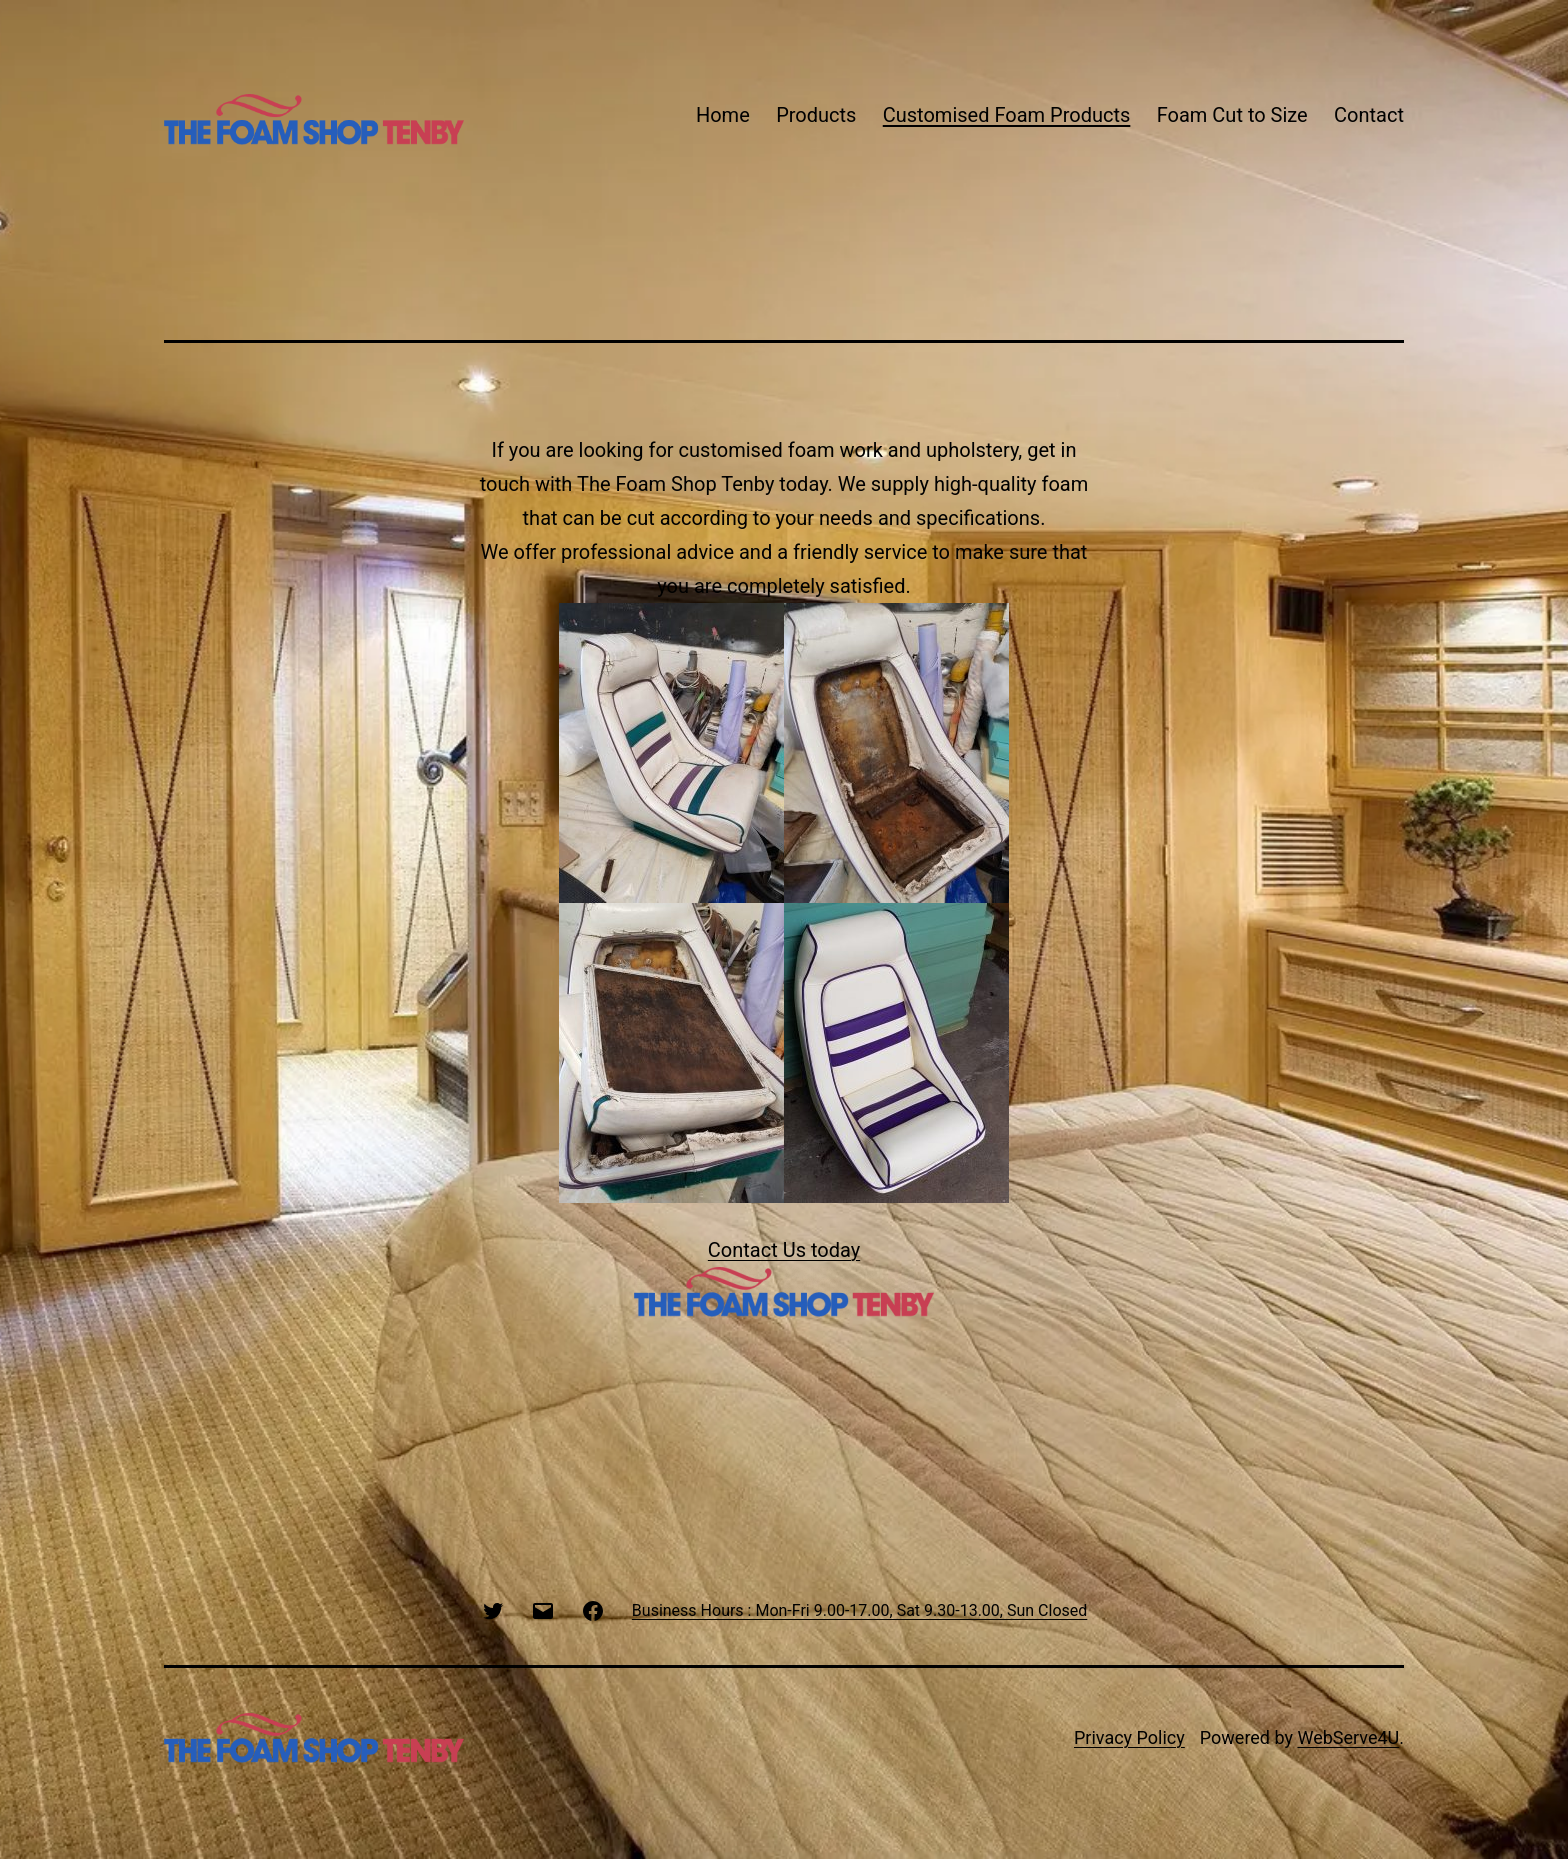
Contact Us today (784, 1250)
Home (723, 115)
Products (816, 115)
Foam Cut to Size (1232, 115)
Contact (1369, 115)
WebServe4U (1348, 1737)
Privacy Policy (1129, 1737)
